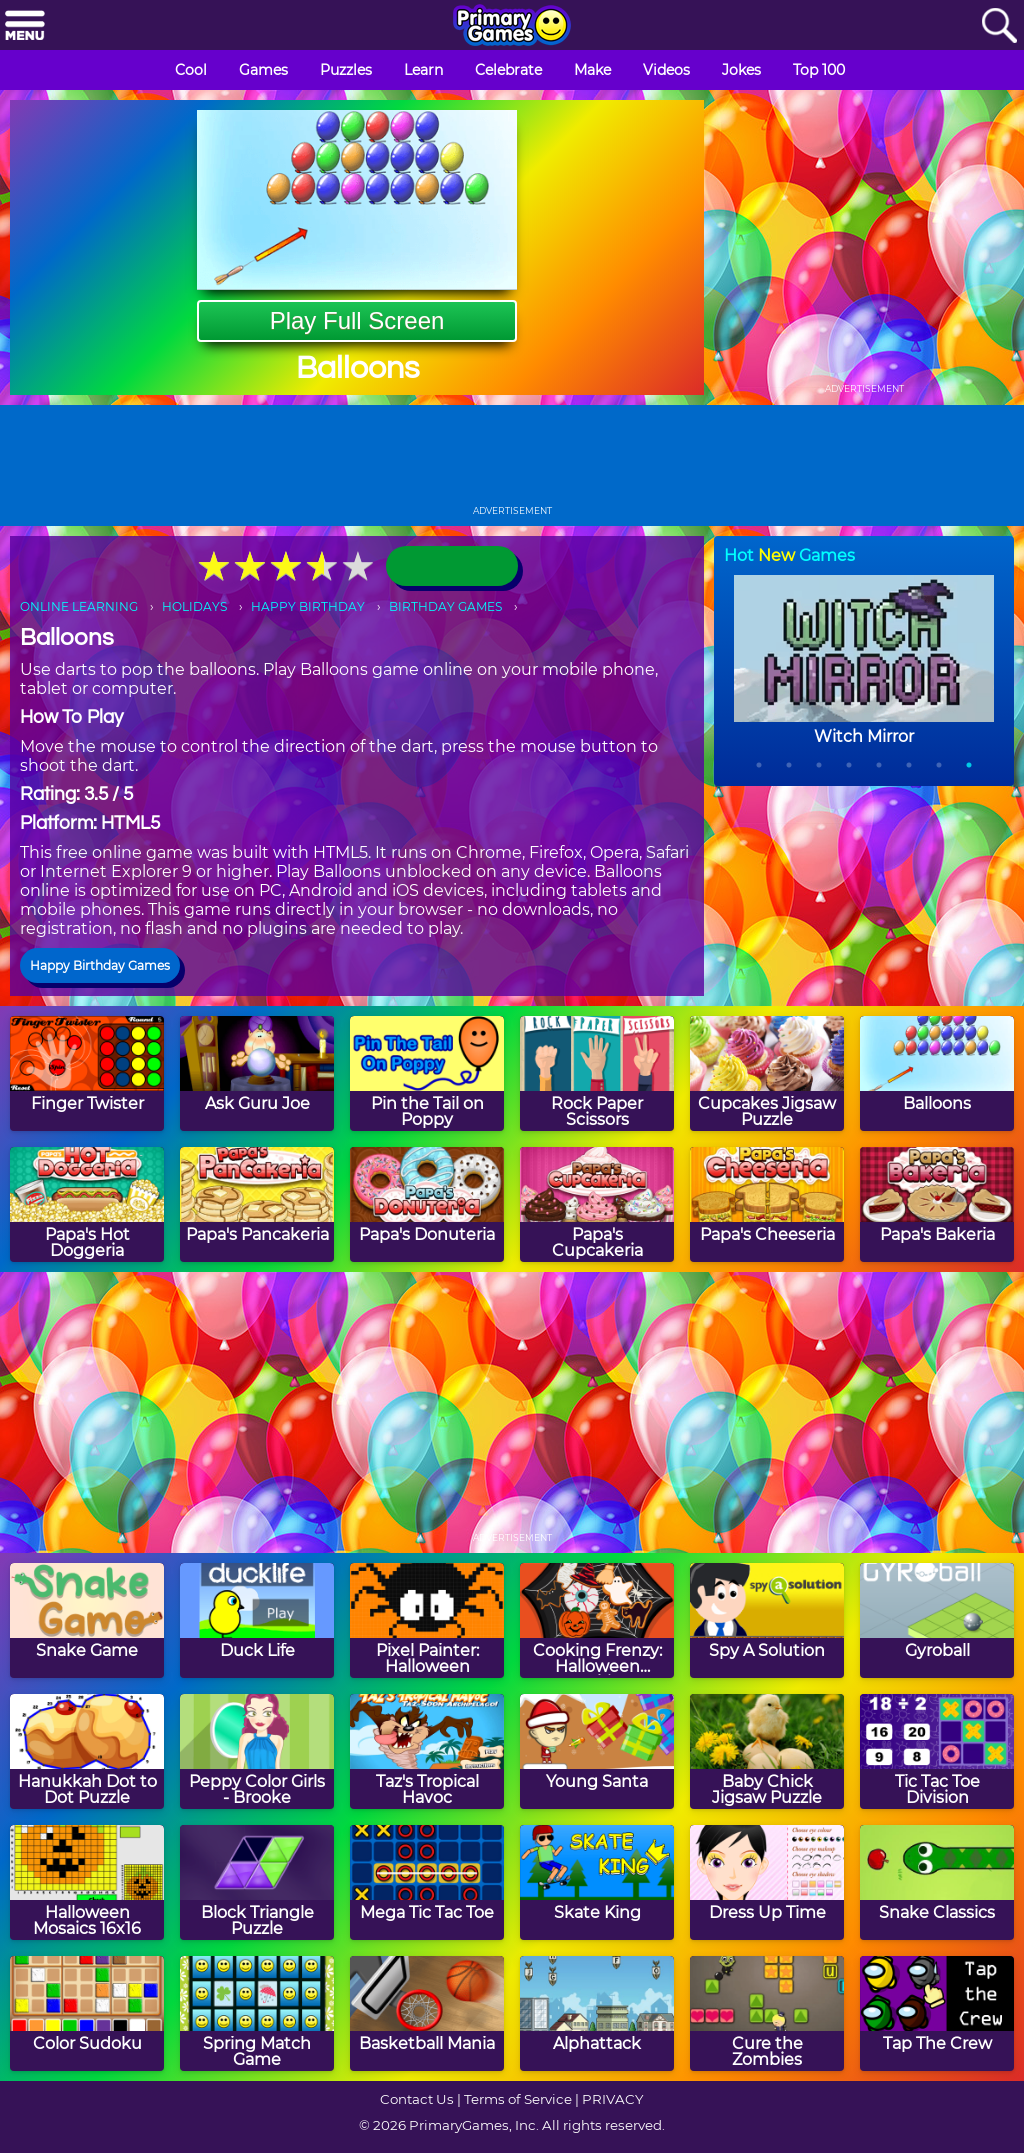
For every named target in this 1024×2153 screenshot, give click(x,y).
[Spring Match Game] (257, 2013)
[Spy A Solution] (767, 1620)
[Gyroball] (937, 1620)
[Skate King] (597, 1882)
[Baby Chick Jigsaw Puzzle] (767, 1751)
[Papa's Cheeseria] (767, 1204)
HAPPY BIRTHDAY (308, 606)
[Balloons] (937, 1073)
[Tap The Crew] (937, 2013)
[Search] (999, 26)
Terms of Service (518, 2099)
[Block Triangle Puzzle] (257, 1882)
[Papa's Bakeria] (937, 1204)
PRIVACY (612, 2099)
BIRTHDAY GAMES (445, 606)
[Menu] (25, 26)
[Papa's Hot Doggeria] (87, 1204)
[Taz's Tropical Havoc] (427, 1751)
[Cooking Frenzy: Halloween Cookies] (597, 1620)
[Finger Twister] (87, 1073)
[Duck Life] (257, 1620)
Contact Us (417, 2099)
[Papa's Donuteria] (427, 1204)
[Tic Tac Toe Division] (937, 1751)
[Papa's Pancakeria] (257, 1204)
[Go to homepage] (512, 27)
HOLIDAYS (194, 606)
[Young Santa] (597, 1751)
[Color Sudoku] (87, 2013)
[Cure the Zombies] (767, 2013)
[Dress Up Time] (767, 1882)
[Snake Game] (87, 1620)
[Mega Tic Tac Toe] (427, 1882)
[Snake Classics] (937, 1882)
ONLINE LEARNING (79, 606)
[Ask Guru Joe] (257, 1073)
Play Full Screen (357, 320)
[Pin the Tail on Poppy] (427, 1073)
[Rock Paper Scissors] (597, 1073)
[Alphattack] (597, 2013)
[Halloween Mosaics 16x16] (87, 1882)
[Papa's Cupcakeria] (597, 1204)
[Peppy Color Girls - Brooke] (257, 1751)
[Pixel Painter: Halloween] (427, 1620)
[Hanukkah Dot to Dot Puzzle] (87, 1751)
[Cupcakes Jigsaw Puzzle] (767, 1073)
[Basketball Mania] (427, 2013)
